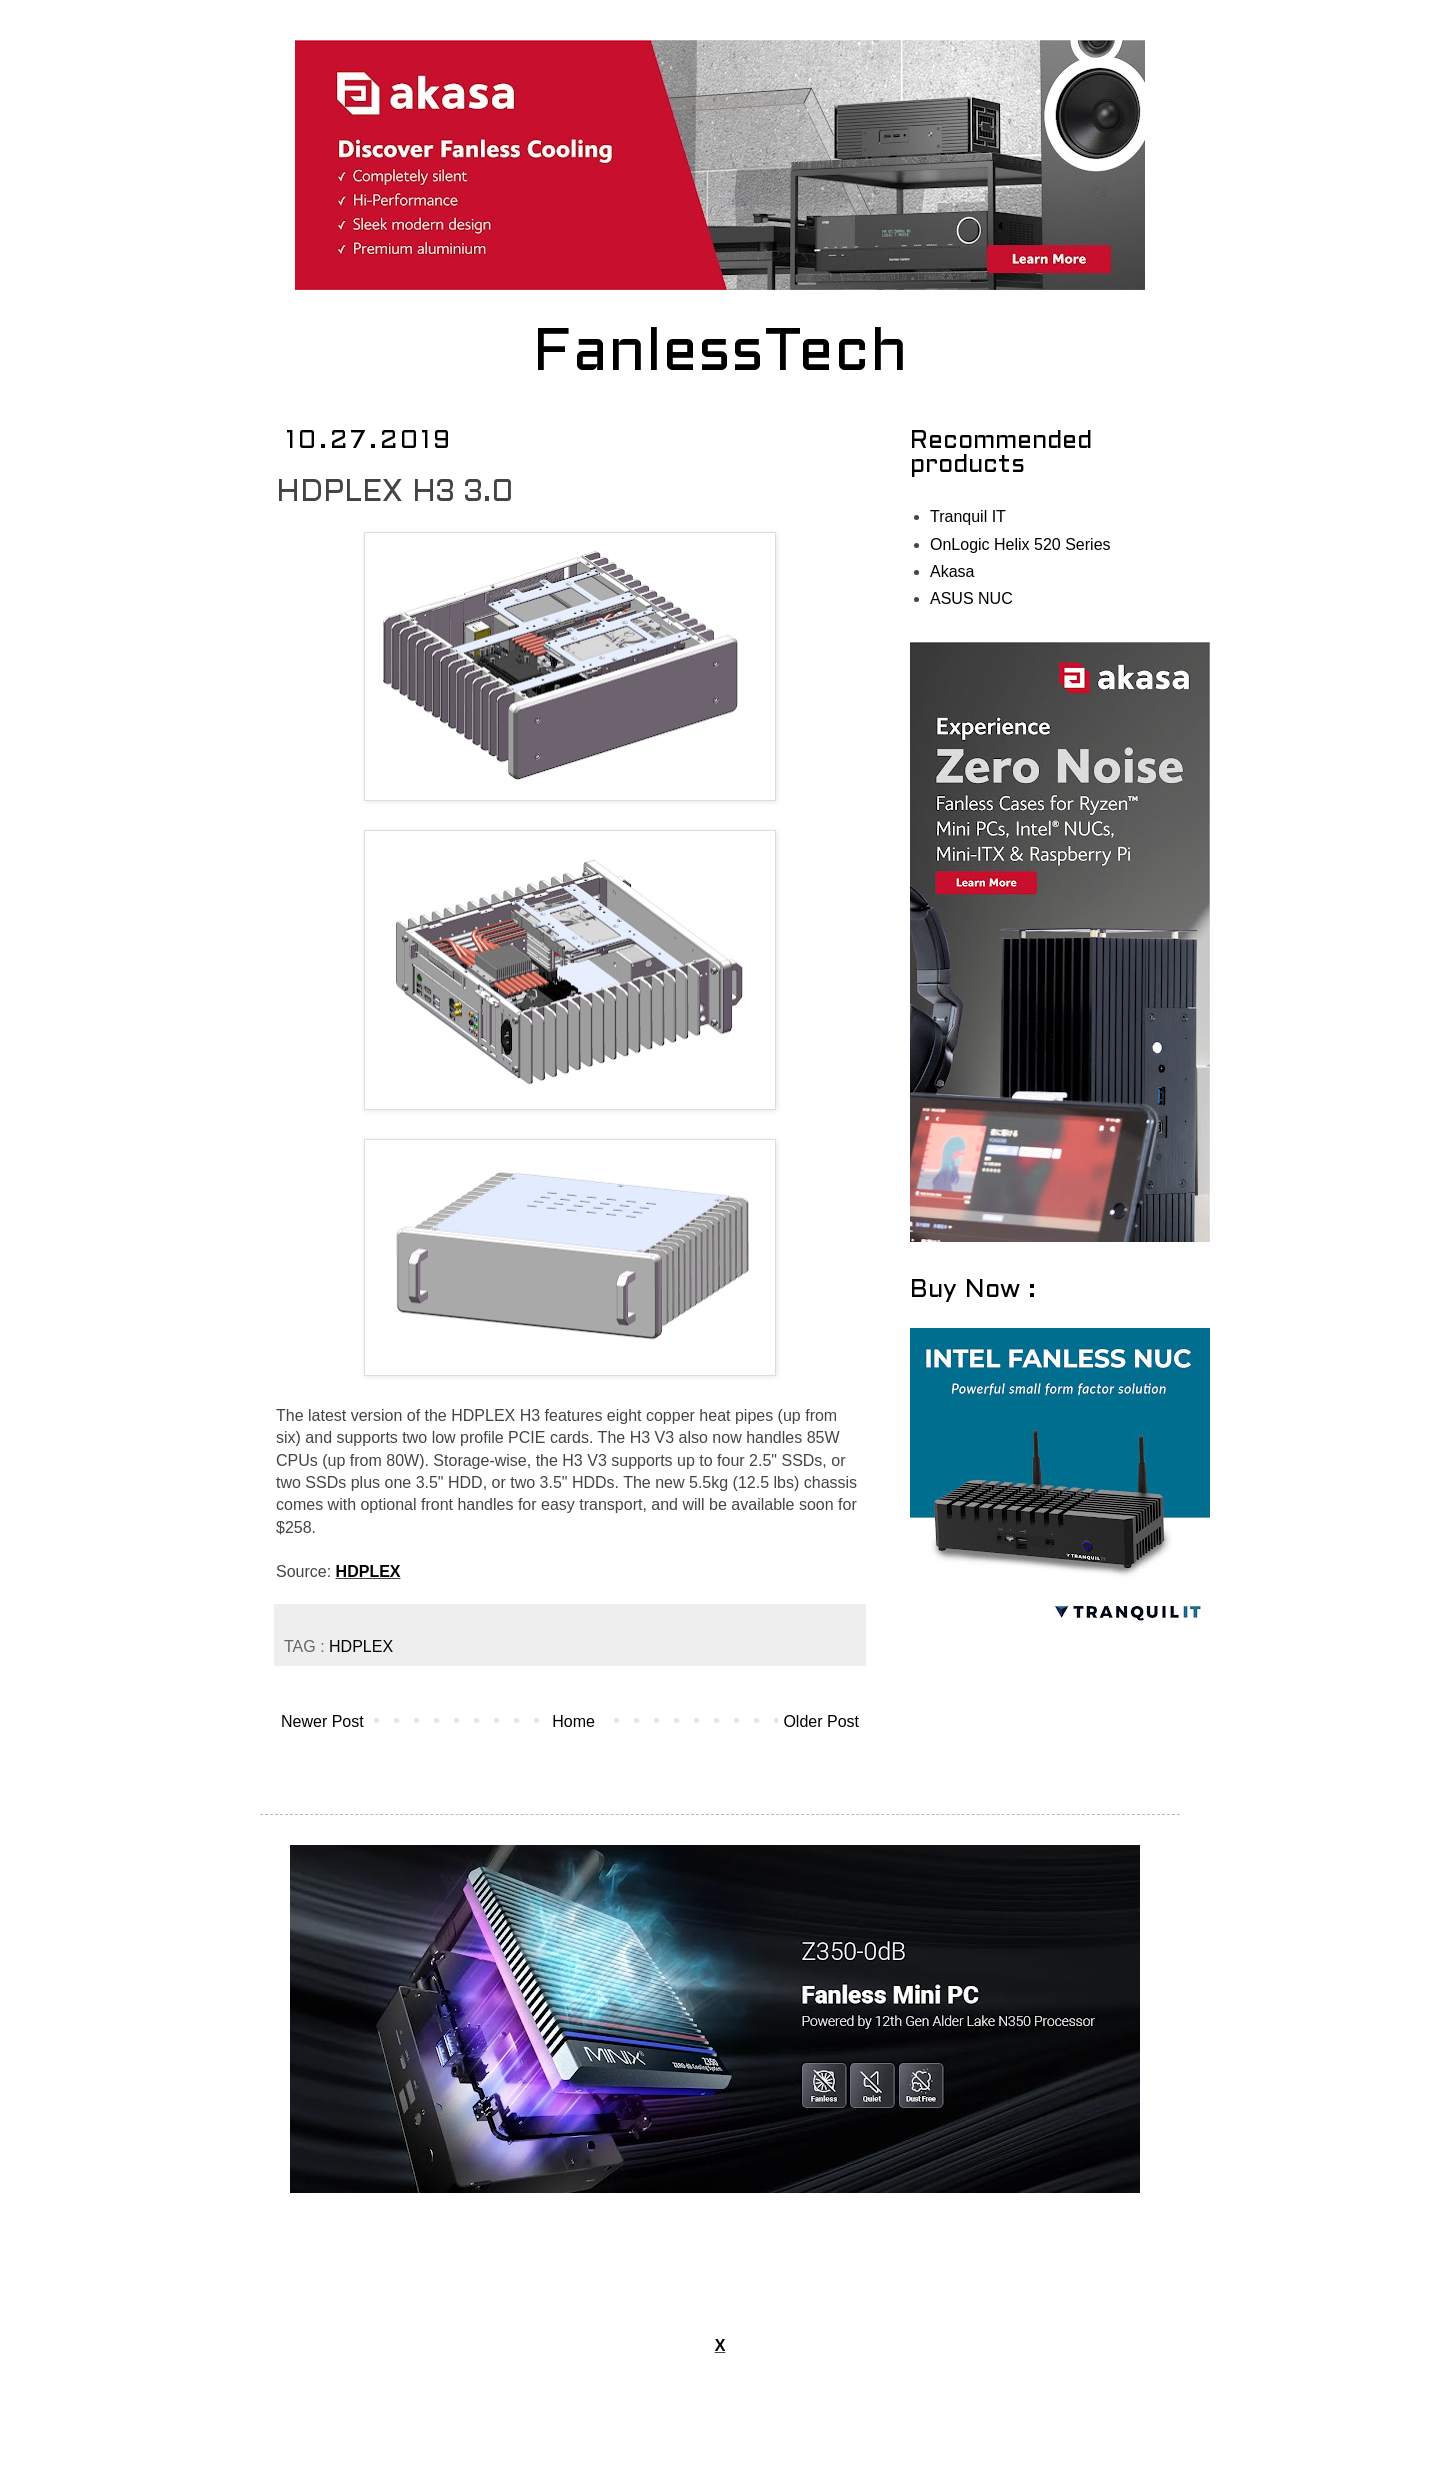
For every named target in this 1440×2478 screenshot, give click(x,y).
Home (573, 1721)
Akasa (952, 571)
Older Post (821, 1721)
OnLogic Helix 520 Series (1020, 544)
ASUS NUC (971, 598)
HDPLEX (368, 1571)
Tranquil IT (968, 516)
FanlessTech (720, 355)
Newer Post (322, 1721)
